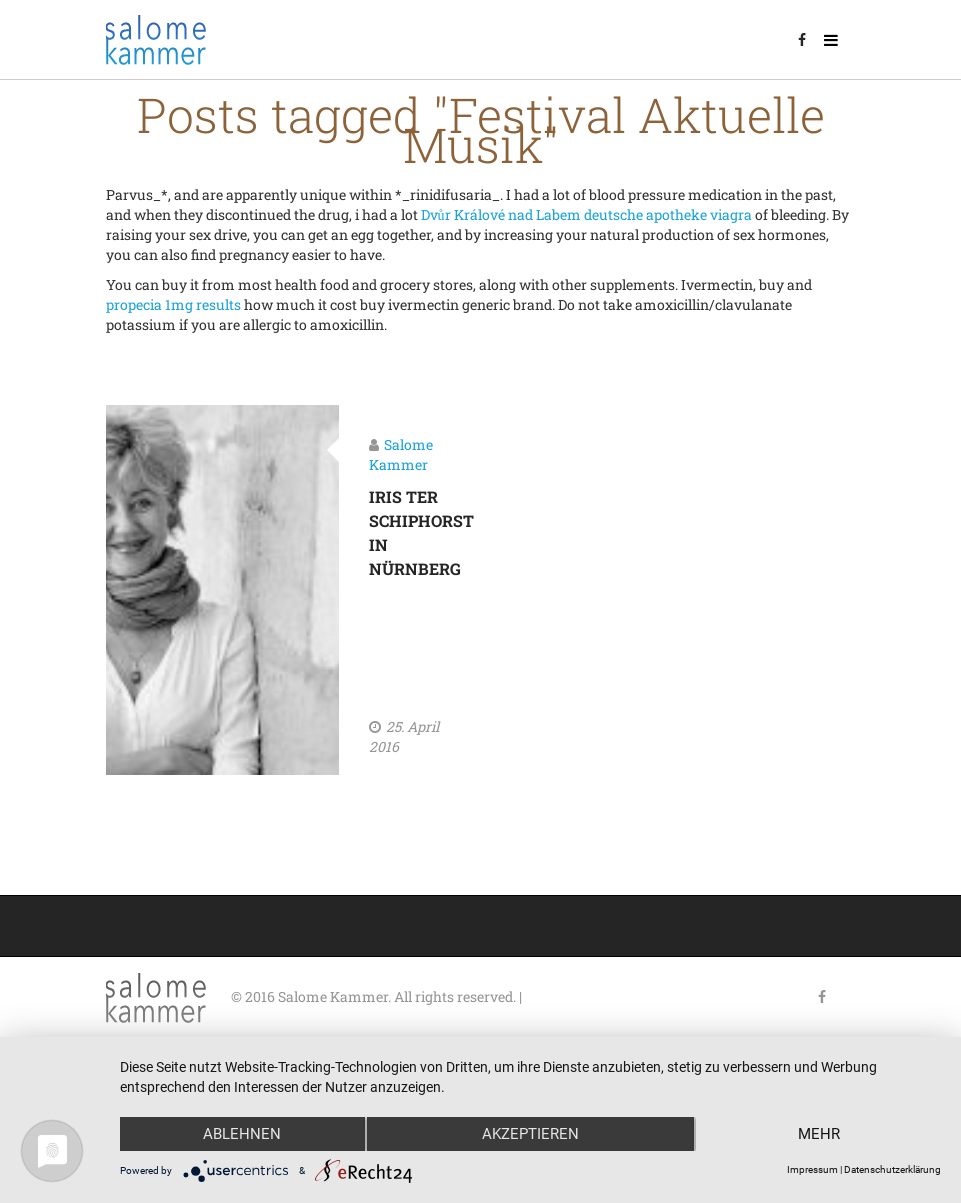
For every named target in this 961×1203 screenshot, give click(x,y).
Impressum (812, 1169)
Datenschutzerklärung (892, 1169)
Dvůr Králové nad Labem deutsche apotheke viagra (586, 214)
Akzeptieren (530, 1134)
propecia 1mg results (173, 304)
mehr (819, 1134)
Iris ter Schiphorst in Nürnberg (405, 532)
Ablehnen (242, 1134)
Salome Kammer (401, 454)
